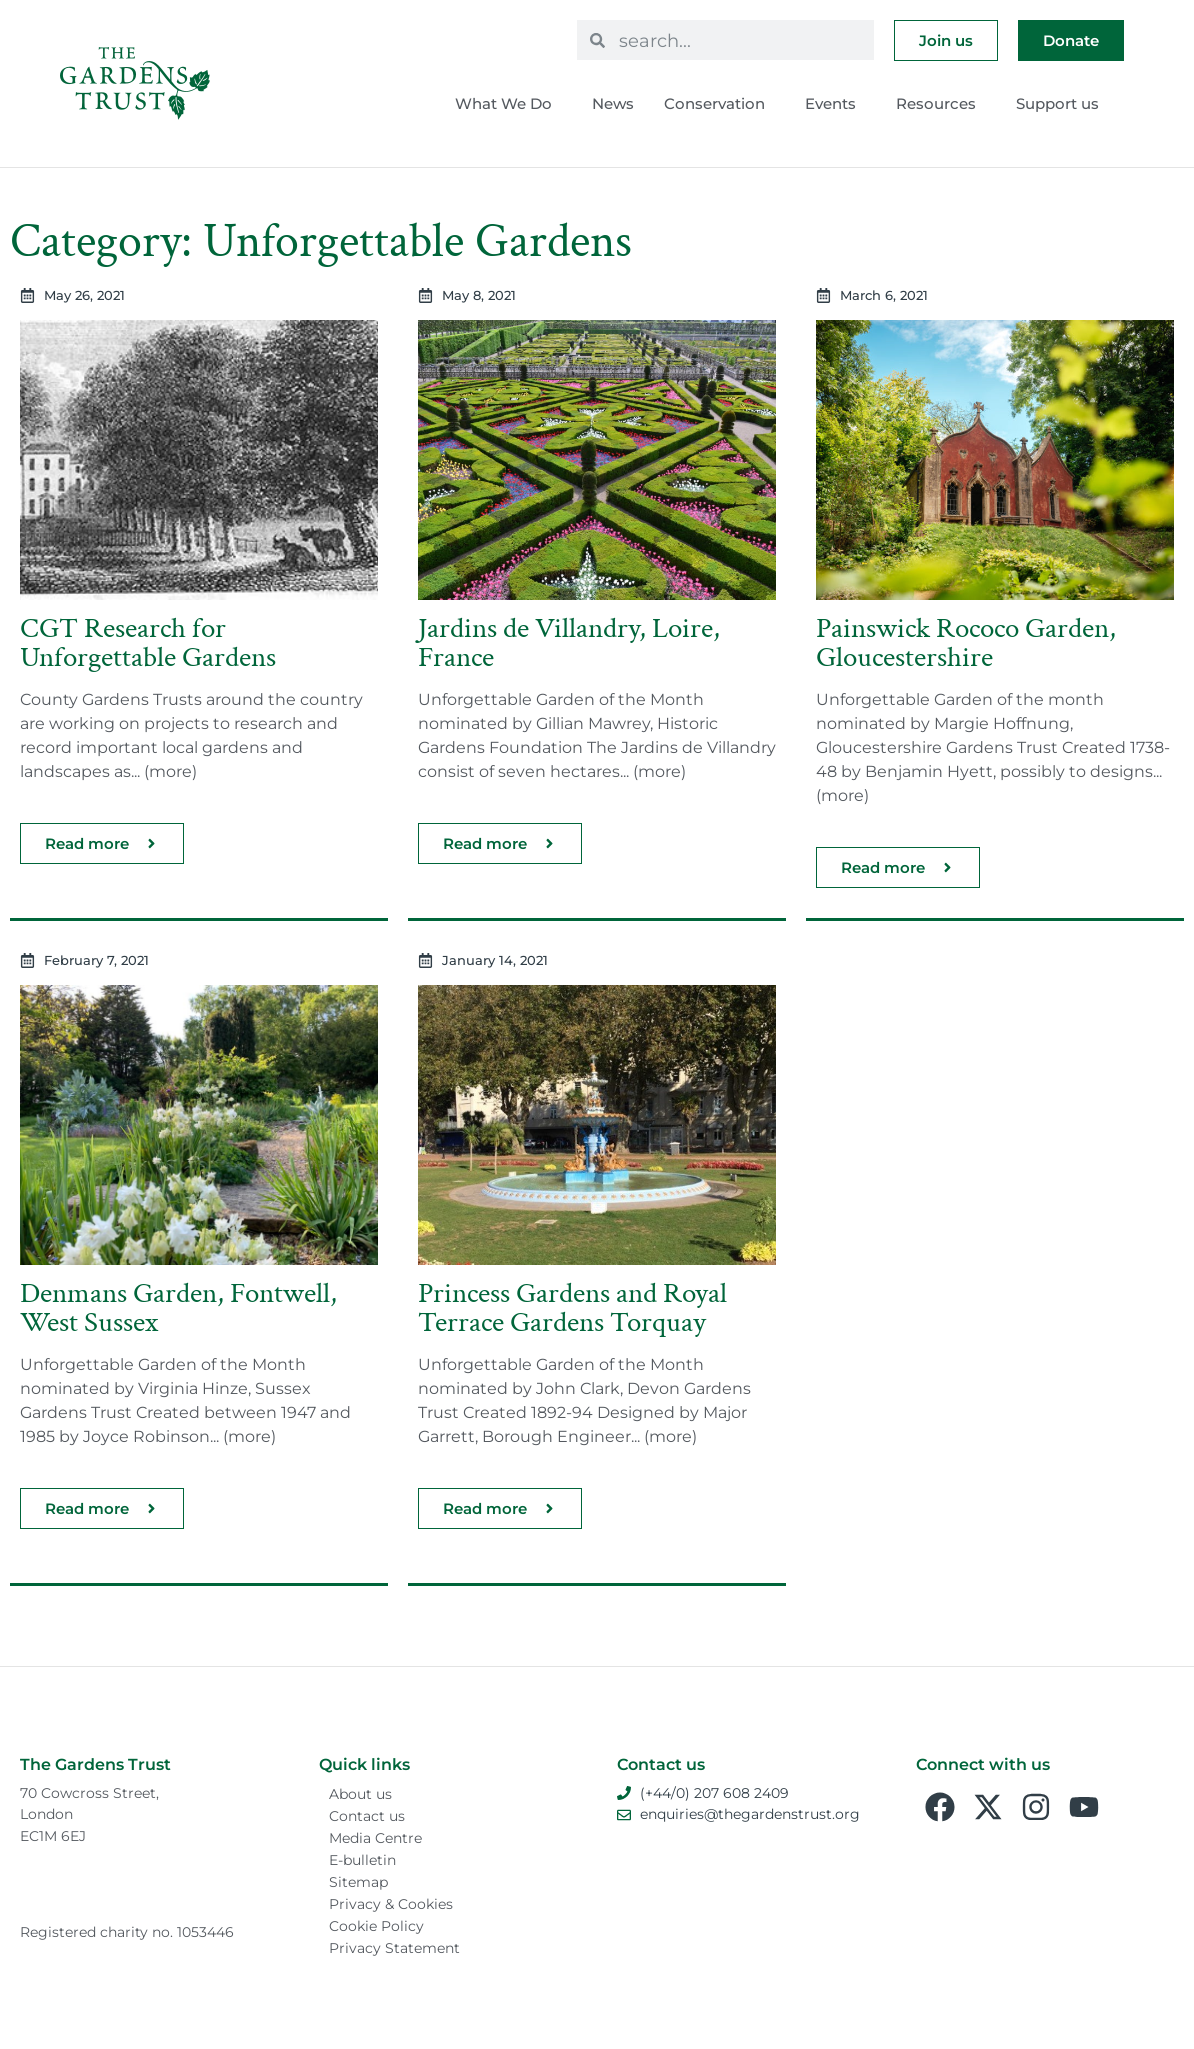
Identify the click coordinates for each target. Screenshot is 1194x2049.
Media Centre (375, 1838)
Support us (1062, 104)
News (613, 103)
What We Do (508, 104)
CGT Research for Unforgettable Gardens (148, 643)
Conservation (719, 104)
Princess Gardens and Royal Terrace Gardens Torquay (572, 1308)
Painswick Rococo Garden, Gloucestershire (966, 643)
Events (835, 104)
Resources (941, 104)
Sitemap (358, 1882)
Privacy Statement (394, 1948)
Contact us (367, 1816)
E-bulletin (362, 1860)
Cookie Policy (376, 1926)
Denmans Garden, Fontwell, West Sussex (178, 1308)
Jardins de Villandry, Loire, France (569, 643)
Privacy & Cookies (391, 1904)
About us (360, 1794)
